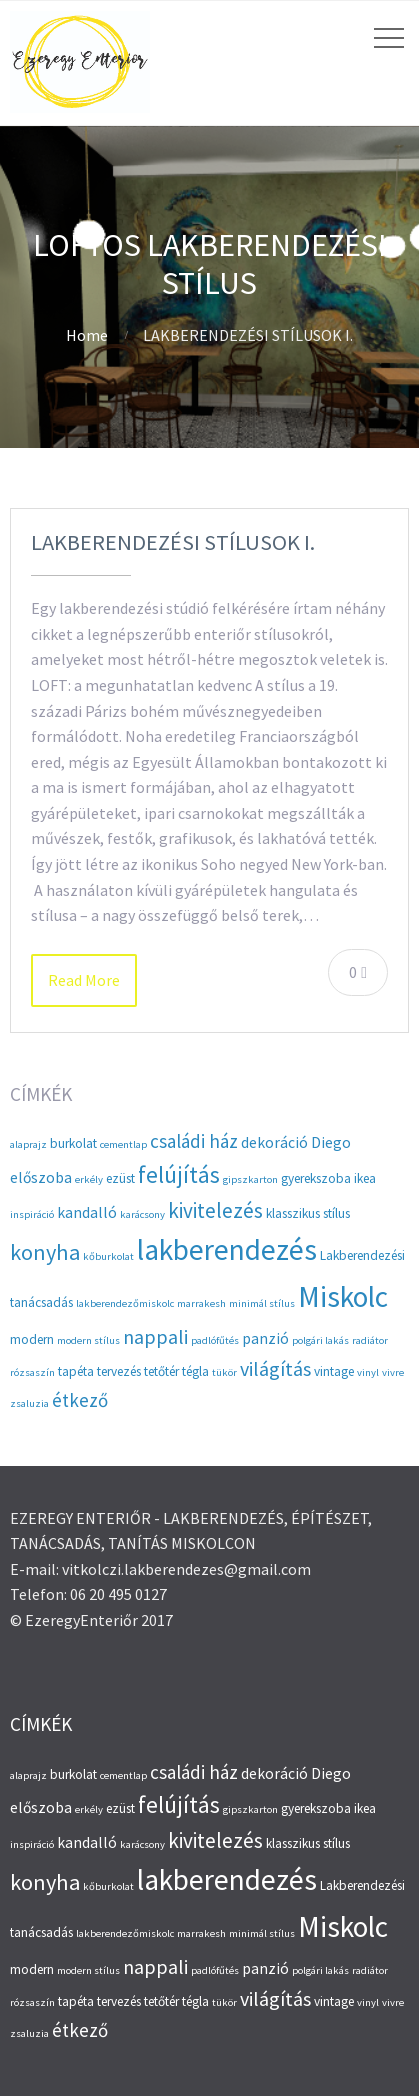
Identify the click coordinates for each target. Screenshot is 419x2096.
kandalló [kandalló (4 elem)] (87, 1212)
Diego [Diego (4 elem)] (331, 1142)
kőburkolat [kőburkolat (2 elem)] (108, 1256)
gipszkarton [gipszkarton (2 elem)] (250, 1179)
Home (87, 335)
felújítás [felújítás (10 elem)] (179, 1174)
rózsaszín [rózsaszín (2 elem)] (32, 1372)
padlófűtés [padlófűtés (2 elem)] (215, 1340)
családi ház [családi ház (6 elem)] (194, 1141)
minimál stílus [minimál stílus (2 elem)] (262, 1303)
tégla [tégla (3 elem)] (195, 1371)
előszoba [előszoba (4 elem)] (41, 1177)
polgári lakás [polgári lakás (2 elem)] (320, 1340)
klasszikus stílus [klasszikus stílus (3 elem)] (308, 1213)
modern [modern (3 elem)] (32, 1339)
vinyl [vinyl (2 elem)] (368, 1372)
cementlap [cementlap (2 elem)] (123, 1144)
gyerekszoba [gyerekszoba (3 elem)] (316, 1178)
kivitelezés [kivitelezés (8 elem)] (215, 1210)
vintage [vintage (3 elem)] (334, 1371)
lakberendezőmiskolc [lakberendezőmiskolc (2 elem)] (125, 1303)
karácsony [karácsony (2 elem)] (142, 1214)
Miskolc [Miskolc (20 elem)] (343, 1296)
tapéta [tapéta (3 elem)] (76, 1371)
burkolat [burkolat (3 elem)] (73, 1143)
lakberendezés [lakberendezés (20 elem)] (227, 1249)
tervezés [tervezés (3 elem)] (119, 1371)
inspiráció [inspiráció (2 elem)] (32, 1214)
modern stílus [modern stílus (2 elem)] (88, 1340)
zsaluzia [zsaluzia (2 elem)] (29, 1403)
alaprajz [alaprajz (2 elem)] (28, 1144)
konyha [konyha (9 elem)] (45, 1252)
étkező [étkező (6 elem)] (80, 1400)
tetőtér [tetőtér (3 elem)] (161, 1371)
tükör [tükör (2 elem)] (224, 1372)
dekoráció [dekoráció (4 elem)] (274, 1142)
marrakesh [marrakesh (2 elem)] (201, 1303)
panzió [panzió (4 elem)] (265, 1338)
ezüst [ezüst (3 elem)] (120, 1178)
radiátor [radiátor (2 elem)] (370, 1340)
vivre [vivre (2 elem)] (393, 1372)
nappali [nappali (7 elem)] (155, 1336)
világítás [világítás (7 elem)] (275, 1368)
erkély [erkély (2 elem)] (89, 1179)
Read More (84, 980)
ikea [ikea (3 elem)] (365, 1178)
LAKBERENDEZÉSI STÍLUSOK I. (173, 542)
